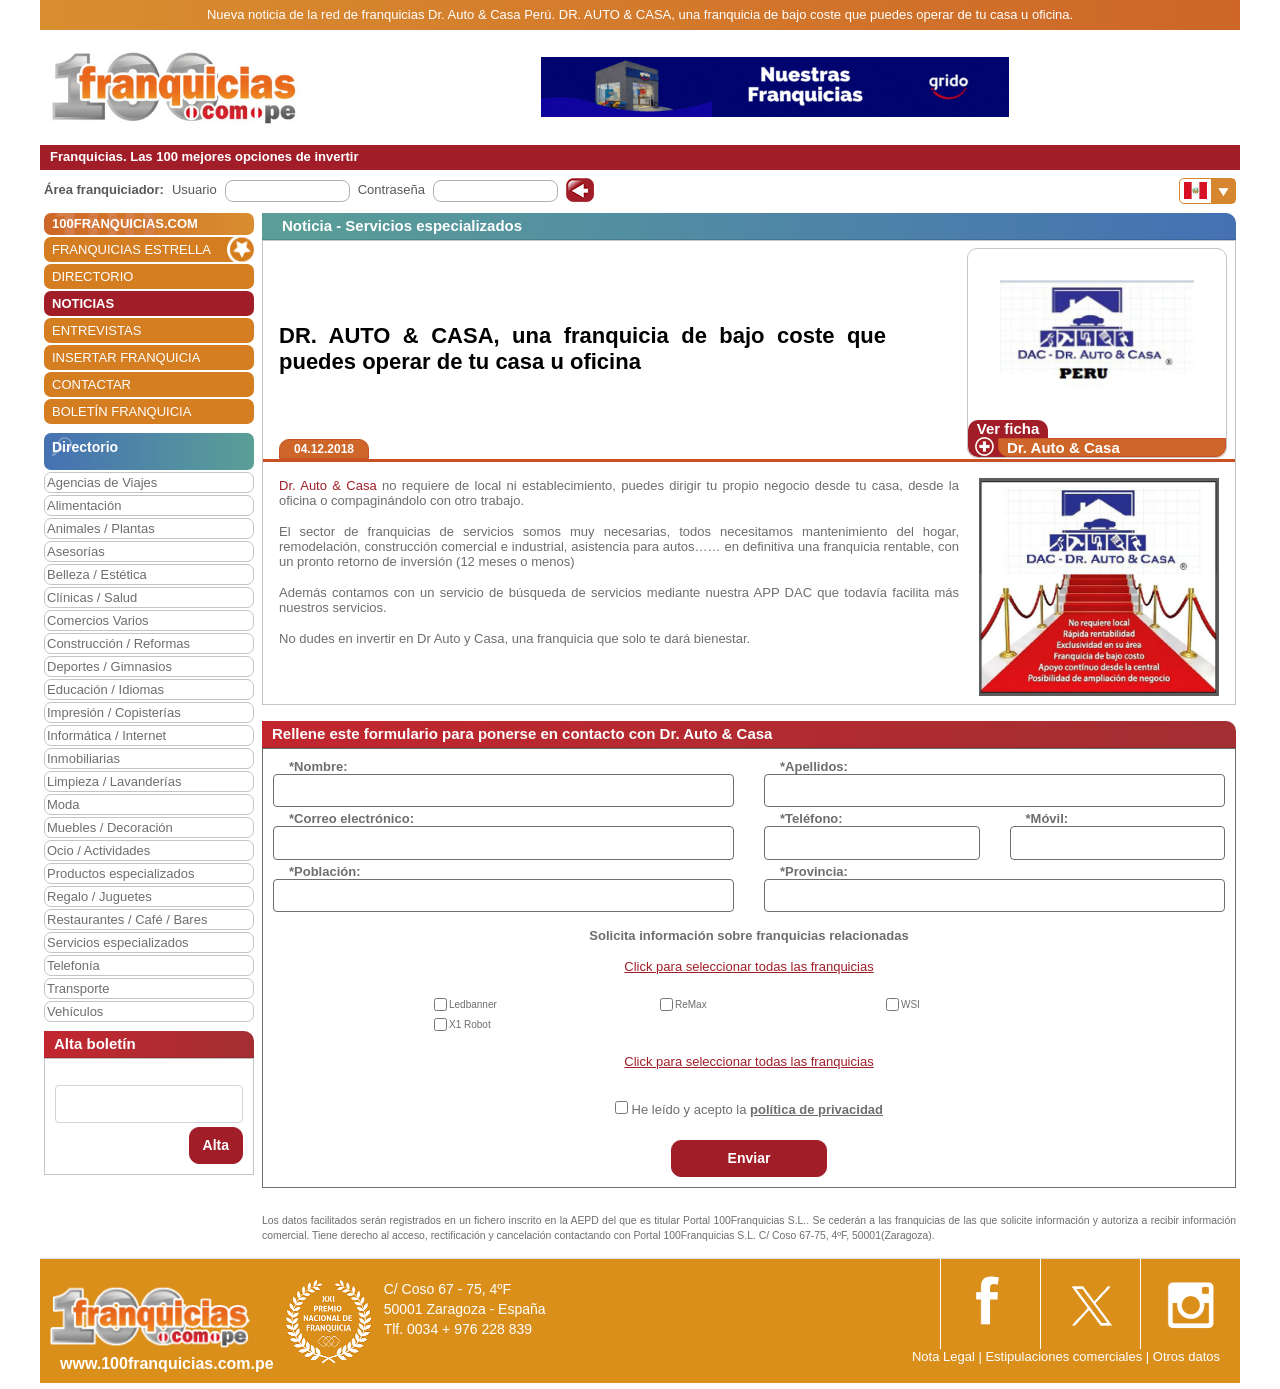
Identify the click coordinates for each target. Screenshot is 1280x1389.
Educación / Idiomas (105, 689)
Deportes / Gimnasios (109, 666)
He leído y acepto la (757, 1109)
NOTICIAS (83, 303)
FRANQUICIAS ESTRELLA (131, 249)
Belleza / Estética (97, 574)
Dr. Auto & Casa (1063, 447)
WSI (910, 1004)
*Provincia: (814, 871)
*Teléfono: (811, 818)
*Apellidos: (814, 766)
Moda (63, 804)
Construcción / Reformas (118, 643)
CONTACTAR (91, 384)
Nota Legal (943, 1356)
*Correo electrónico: (351, 818)
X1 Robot (470, 1024)
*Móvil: (1047, 818)
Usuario (194, 189)
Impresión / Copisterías (114, 712)
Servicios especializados (118, 942)
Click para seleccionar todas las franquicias (748, 966)
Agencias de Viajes (102, 482)
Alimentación (84, 505)
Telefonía (73, 965)
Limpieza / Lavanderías (114, 781)
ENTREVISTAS (96, 330)
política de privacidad (816, 1109)
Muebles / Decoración (110, 827)
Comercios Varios (98, 620)
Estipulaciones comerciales (1065, 1356)
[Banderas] (1207, 191)
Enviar (749, 1158)
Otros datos (1186, 1356)
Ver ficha (1008, 428)
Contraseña (391, 189)
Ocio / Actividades (98, 850)
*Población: (325, 871)
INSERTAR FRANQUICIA (126, 357)
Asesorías (76, 551)
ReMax (691, 1004)
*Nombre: (318, 766)
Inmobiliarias (83, 758)
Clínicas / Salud (92, 597)
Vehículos (75, 1011)
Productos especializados (120, 873)
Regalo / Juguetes (99, 896)
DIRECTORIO (92, 276)
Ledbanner (473, 1004)
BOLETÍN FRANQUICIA (121, 411)
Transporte (78, 988)
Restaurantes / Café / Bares (127, 919)
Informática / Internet (106, 735)
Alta (216, 1145)
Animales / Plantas (101, 528)
